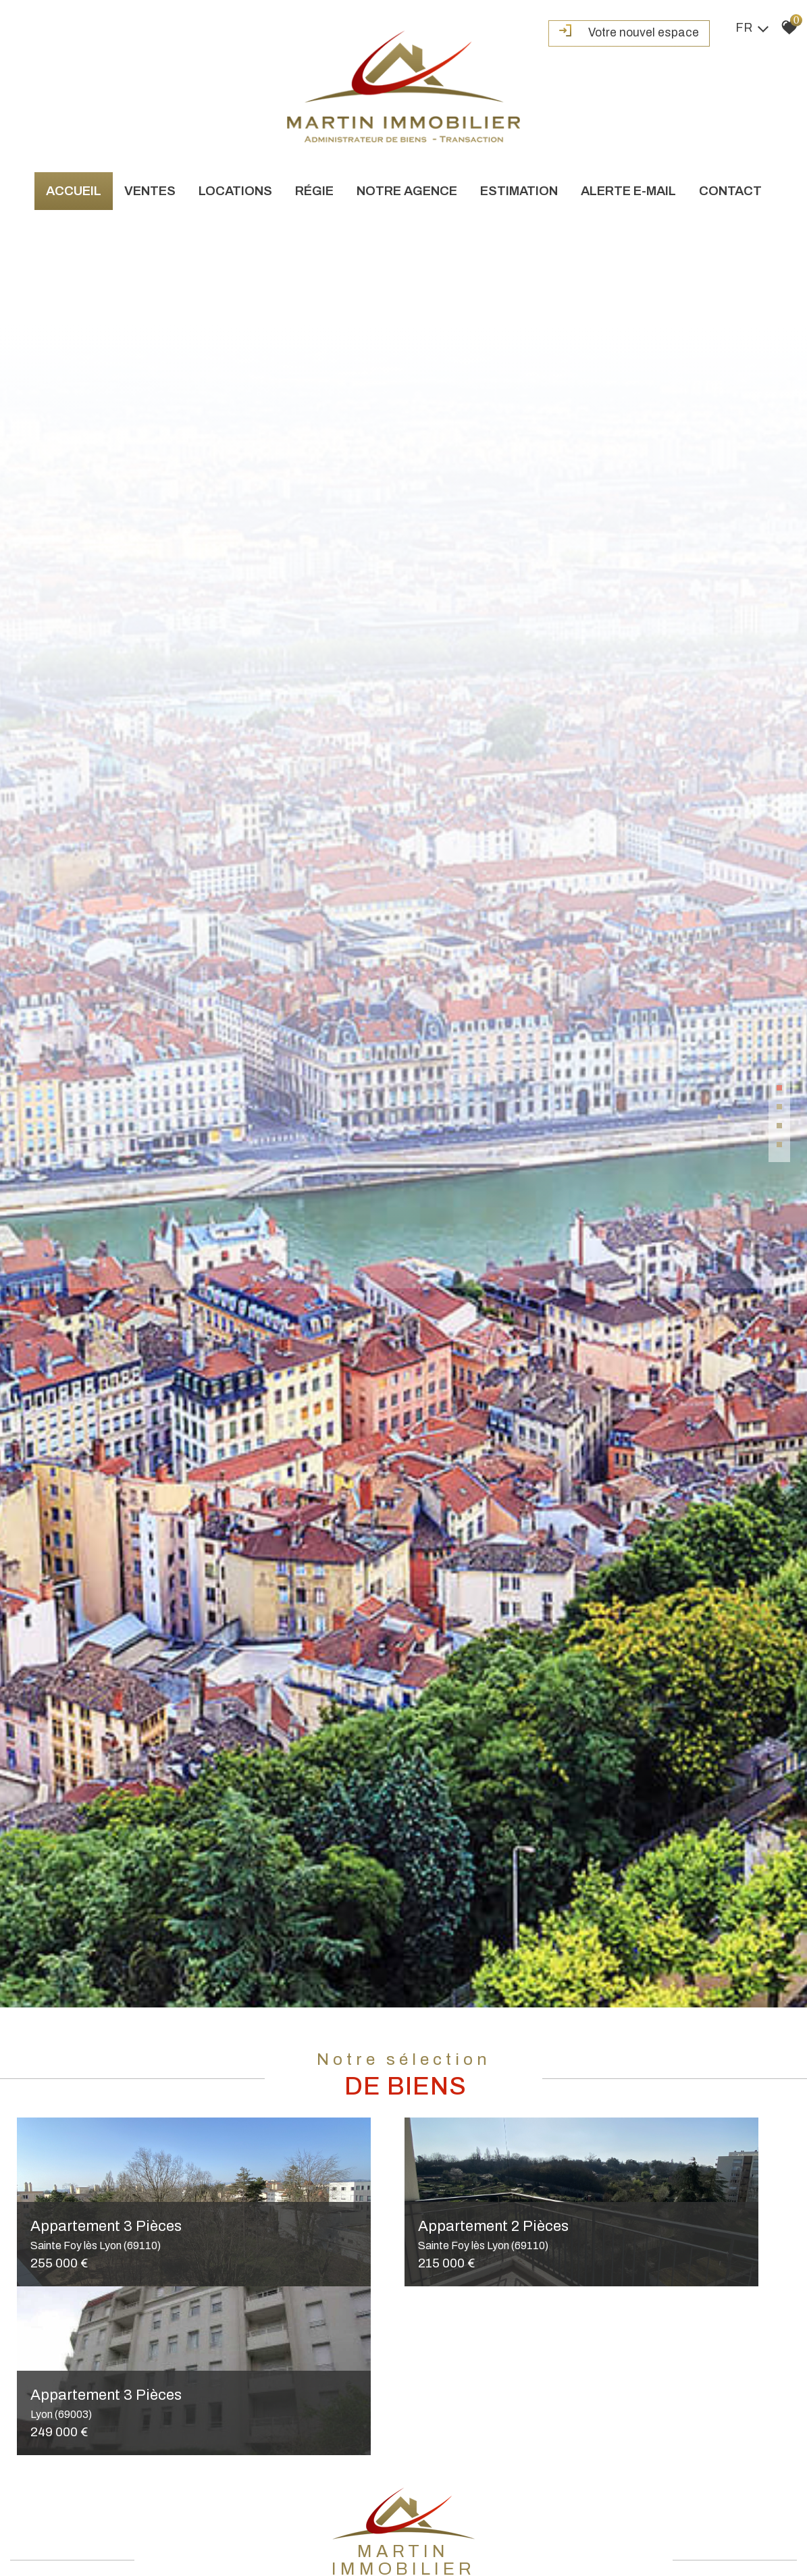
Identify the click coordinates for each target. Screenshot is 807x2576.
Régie (314, 189)
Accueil (73, 189)
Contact (730, 189)
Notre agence (407, 189)
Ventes (150, 189)
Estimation (519, 189)
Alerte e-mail (628, 189)
